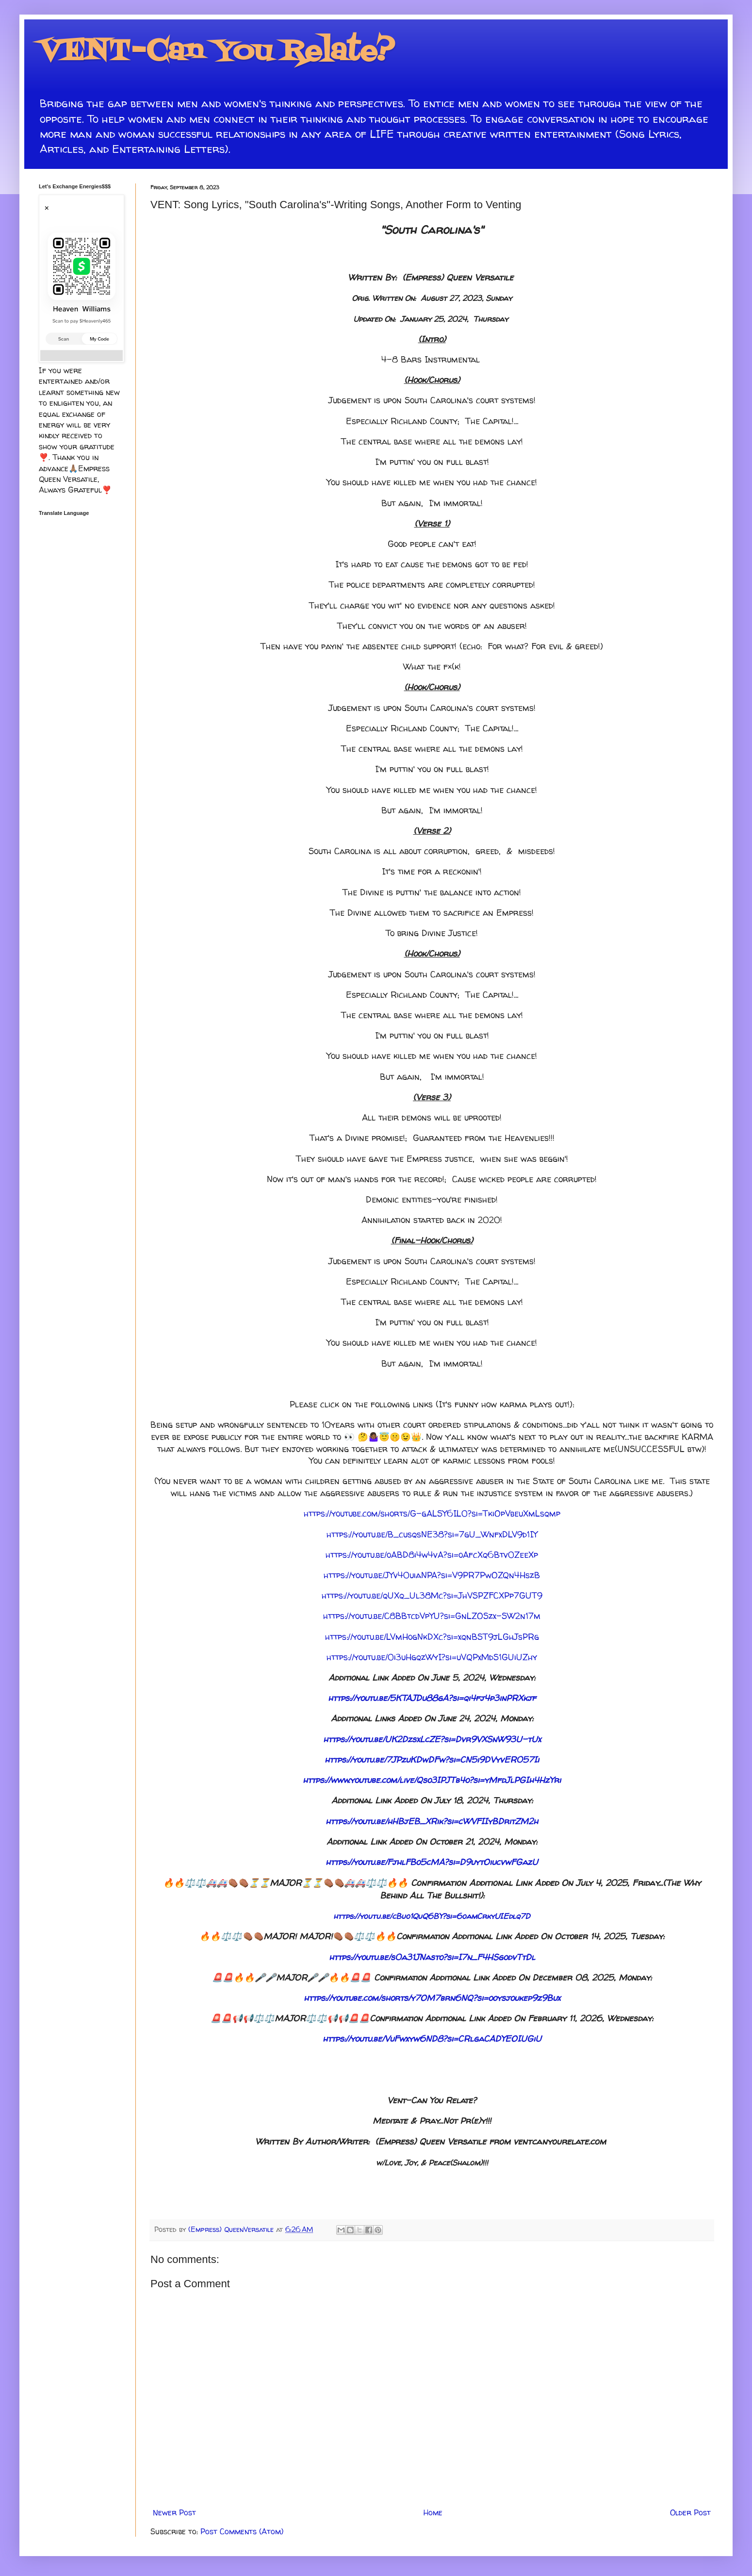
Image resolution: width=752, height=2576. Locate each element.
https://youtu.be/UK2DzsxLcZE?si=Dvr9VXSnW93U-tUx (432, 1739)
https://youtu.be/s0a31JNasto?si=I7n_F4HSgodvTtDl (432, 1957)
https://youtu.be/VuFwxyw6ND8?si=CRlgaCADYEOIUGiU (432, 2038)
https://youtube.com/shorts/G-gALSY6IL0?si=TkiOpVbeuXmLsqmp (432, 1513)
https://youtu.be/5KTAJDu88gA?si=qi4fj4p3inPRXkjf (432, 1698)
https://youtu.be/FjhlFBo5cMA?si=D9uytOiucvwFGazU (432, 1862)
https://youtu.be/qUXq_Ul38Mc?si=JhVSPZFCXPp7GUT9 (432, 1595)
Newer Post (174, 2512)
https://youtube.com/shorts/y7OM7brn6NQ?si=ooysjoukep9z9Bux (432, 1998)
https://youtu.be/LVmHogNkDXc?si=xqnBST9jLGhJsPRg (432, 1637)
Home (433, 2512)
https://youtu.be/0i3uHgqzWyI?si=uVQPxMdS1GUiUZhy (432, 1657)
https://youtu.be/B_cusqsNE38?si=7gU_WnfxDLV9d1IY (432, 1534)
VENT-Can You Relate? (216, 52)
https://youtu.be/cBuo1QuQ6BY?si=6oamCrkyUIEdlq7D (431, 1916)
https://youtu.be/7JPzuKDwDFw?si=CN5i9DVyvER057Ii (432, 1759)
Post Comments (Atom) (241, 2531)
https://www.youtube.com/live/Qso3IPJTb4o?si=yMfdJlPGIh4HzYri (432, 1780)
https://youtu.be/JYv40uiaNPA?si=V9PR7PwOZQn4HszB (432, 1575)
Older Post (690, 2512)
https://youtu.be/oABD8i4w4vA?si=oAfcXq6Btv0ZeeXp (432, 1555)
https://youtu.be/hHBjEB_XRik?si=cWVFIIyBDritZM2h (432, 1821)
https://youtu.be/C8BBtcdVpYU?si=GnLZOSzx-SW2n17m (431, 1616)
